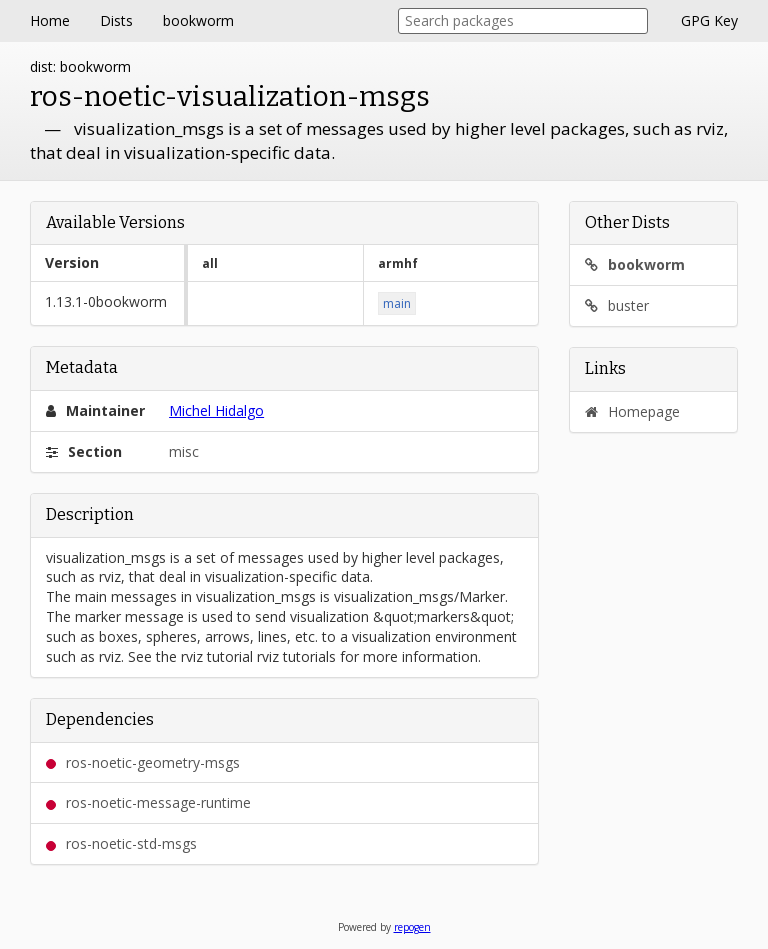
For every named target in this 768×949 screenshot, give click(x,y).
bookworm (198, 20)
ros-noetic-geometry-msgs (143, 762)
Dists (116, 20)
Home (50, 20)
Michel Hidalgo (216, 410)
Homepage (632, 411)
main (397, 303)
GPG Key (709, 20)
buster (617, 305)
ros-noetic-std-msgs (121, 843)
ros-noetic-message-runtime (148, 802)
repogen (412, 927)
